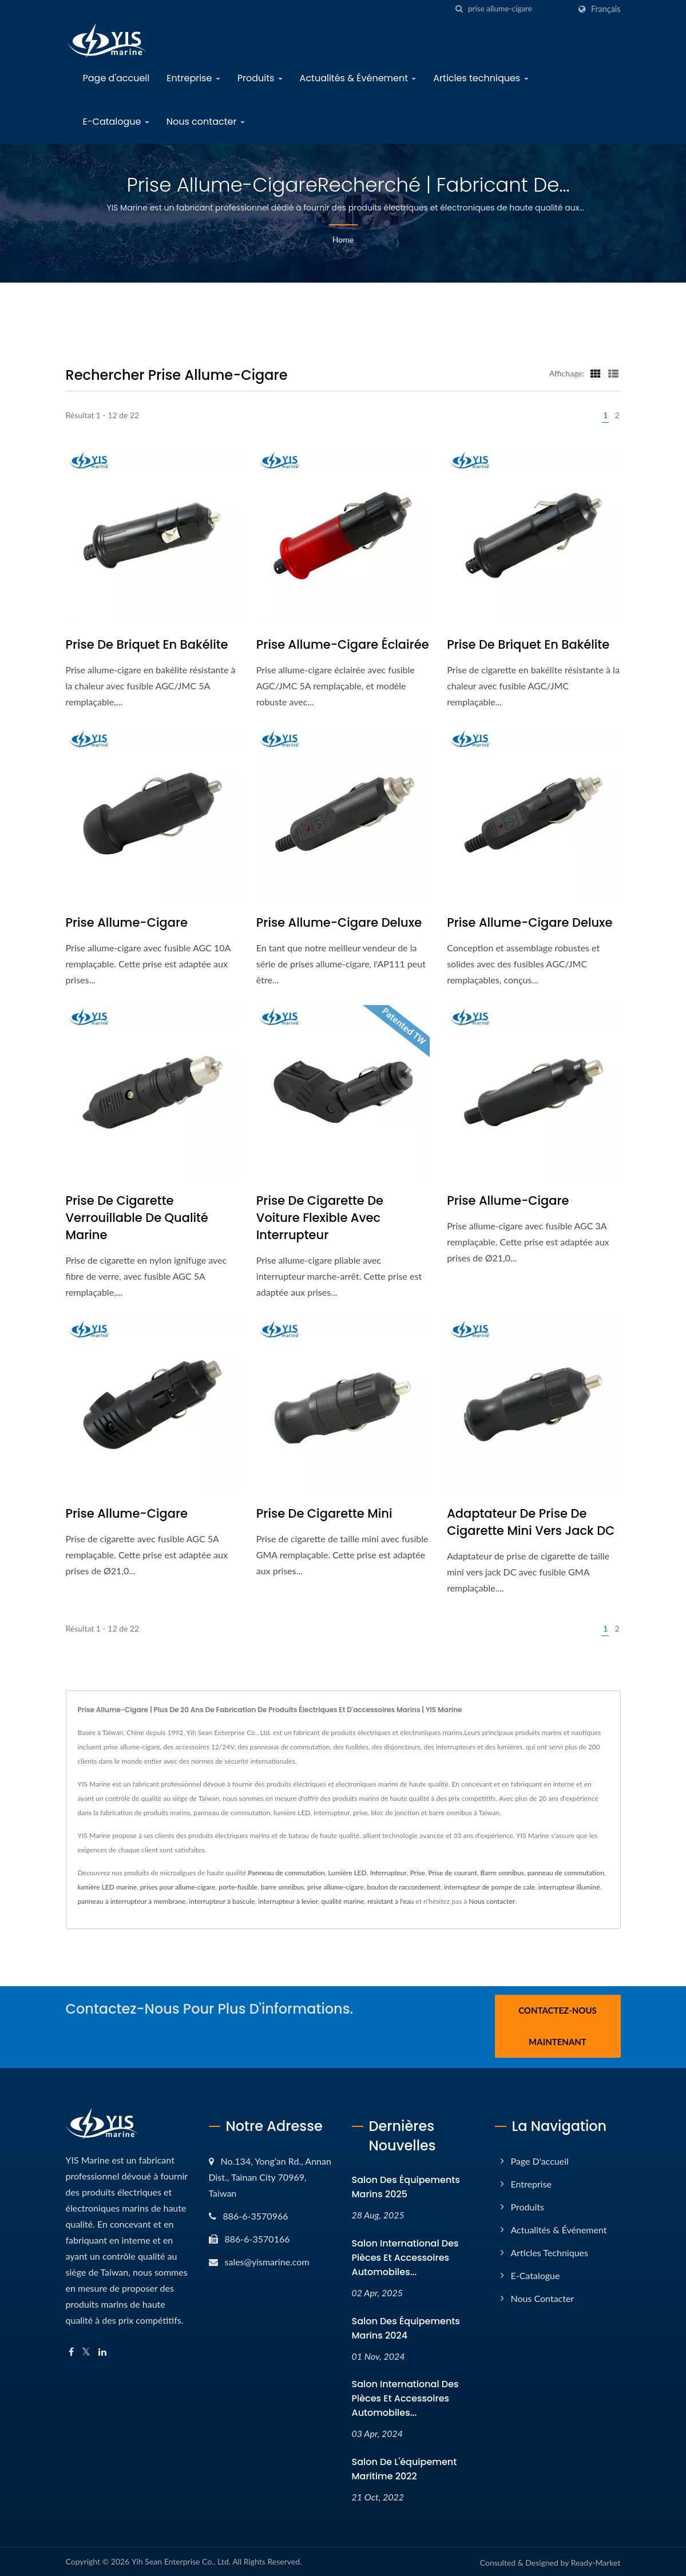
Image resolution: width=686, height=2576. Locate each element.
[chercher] (459, 8)
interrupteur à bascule (222, 1901)
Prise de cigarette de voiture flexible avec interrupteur (319, 1217)
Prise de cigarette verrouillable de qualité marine (137, 1217)
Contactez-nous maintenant (557, 2026)
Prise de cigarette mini (324, 1513)
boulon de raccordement (404, 1887)
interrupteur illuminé (569, 1887)
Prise (417, 1872)
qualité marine (343, 1901)
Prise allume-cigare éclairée (342, 644)
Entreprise (193, 78)
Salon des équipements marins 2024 (406, 2326)
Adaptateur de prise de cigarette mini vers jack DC (530, 1522)
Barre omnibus (502, 1872)
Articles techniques (480, 78)
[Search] (519, 8)
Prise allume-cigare (127, 922)
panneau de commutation (566, 1872)
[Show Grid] (595, 373)
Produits (260, 78)
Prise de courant (452, 1872)
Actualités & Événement (358, 78)
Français (606, 9)
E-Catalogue (116, 121)
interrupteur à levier (288, 1901)
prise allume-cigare (335, 1887)
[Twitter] (86, 2350)
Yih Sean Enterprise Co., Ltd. (181, 2560)
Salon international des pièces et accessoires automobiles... (405, 2256)
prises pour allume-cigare (177, 1887)
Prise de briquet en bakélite (147, 644)
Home (343, 239)
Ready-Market (596, 2561)
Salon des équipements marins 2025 (406, 2185)
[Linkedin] (102, 2350)
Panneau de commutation (286, 1872)
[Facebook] (71, 2350)
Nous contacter (205, 121)
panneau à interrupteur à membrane (132, 1901)
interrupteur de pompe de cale (489, 1887)
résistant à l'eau (390, 1901)
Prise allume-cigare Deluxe (339, 922)
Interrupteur (388, 1872)
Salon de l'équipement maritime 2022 (404, 2467)
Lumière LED (347, 1872)
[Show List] (613, 373)
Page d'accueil (116, 78)
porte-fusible (238, 1887)
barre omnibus (282, 1887)
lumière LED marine (107, 1887)
